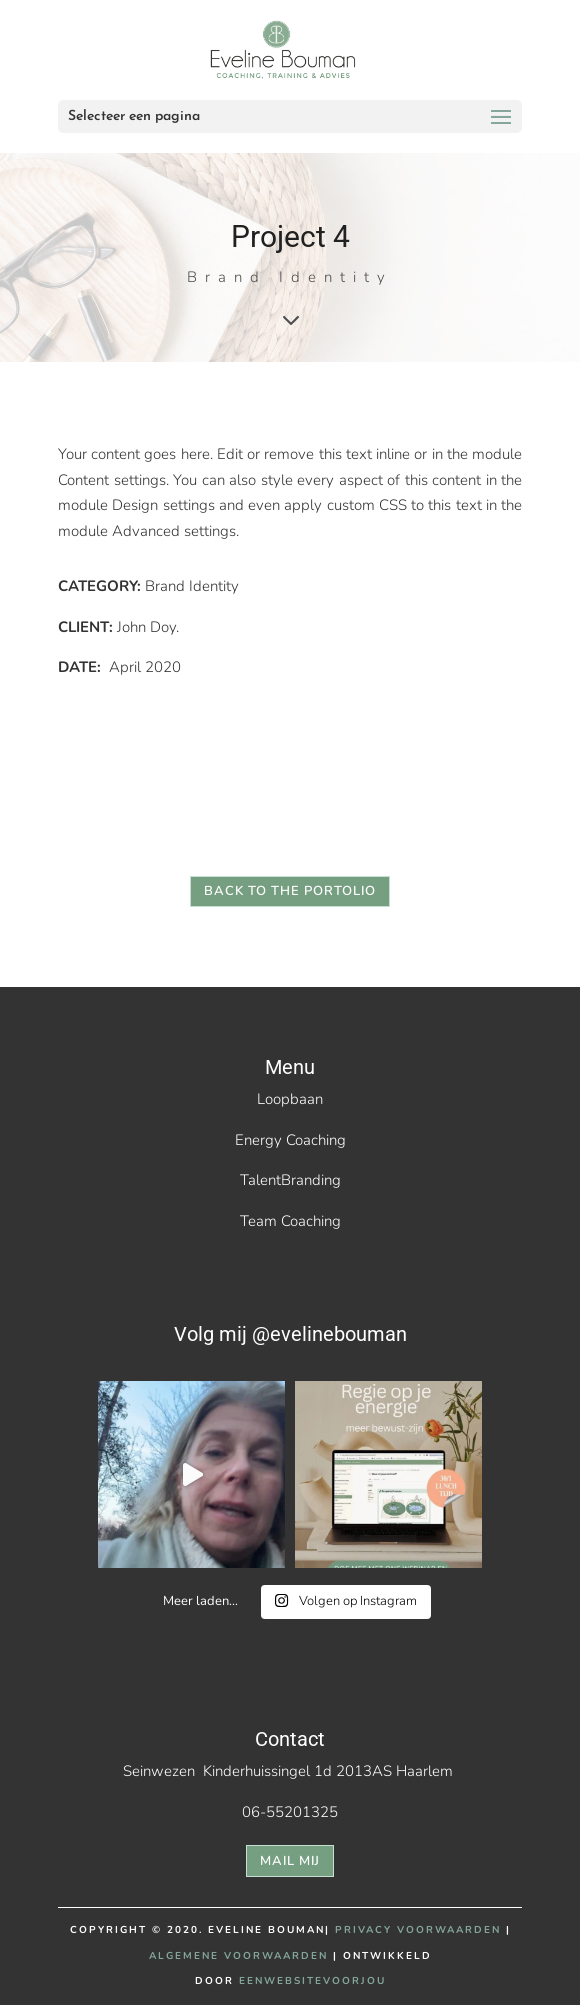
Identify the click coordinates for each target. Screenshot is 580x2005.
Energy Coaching (290, 1140)
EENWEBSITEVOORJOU (312, 1981)
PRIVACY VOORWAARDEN (418, 1930)
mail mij (290, 1861)
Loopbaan (290, 1099)
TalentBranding (290, 1180)
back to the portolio (290, 891)
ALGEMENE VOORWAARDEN (238, 1956)
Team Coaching (290, 1221)
